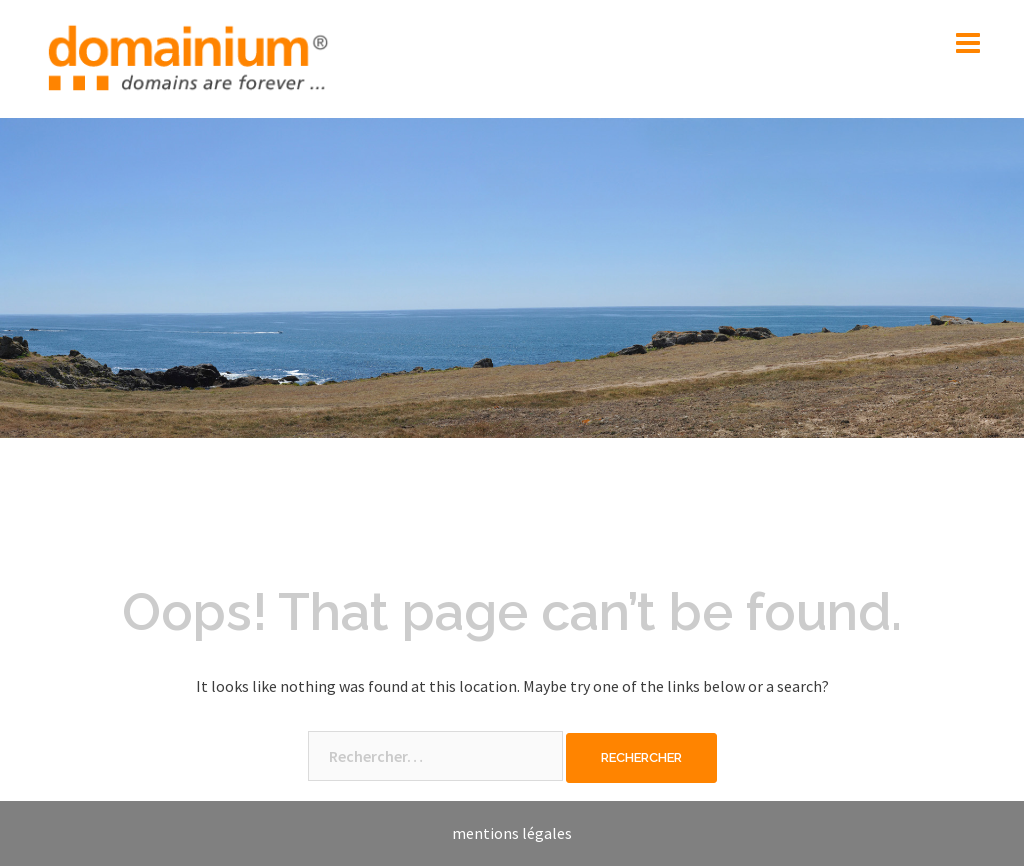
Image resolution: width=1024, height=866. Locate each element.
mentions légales (512, 833)
